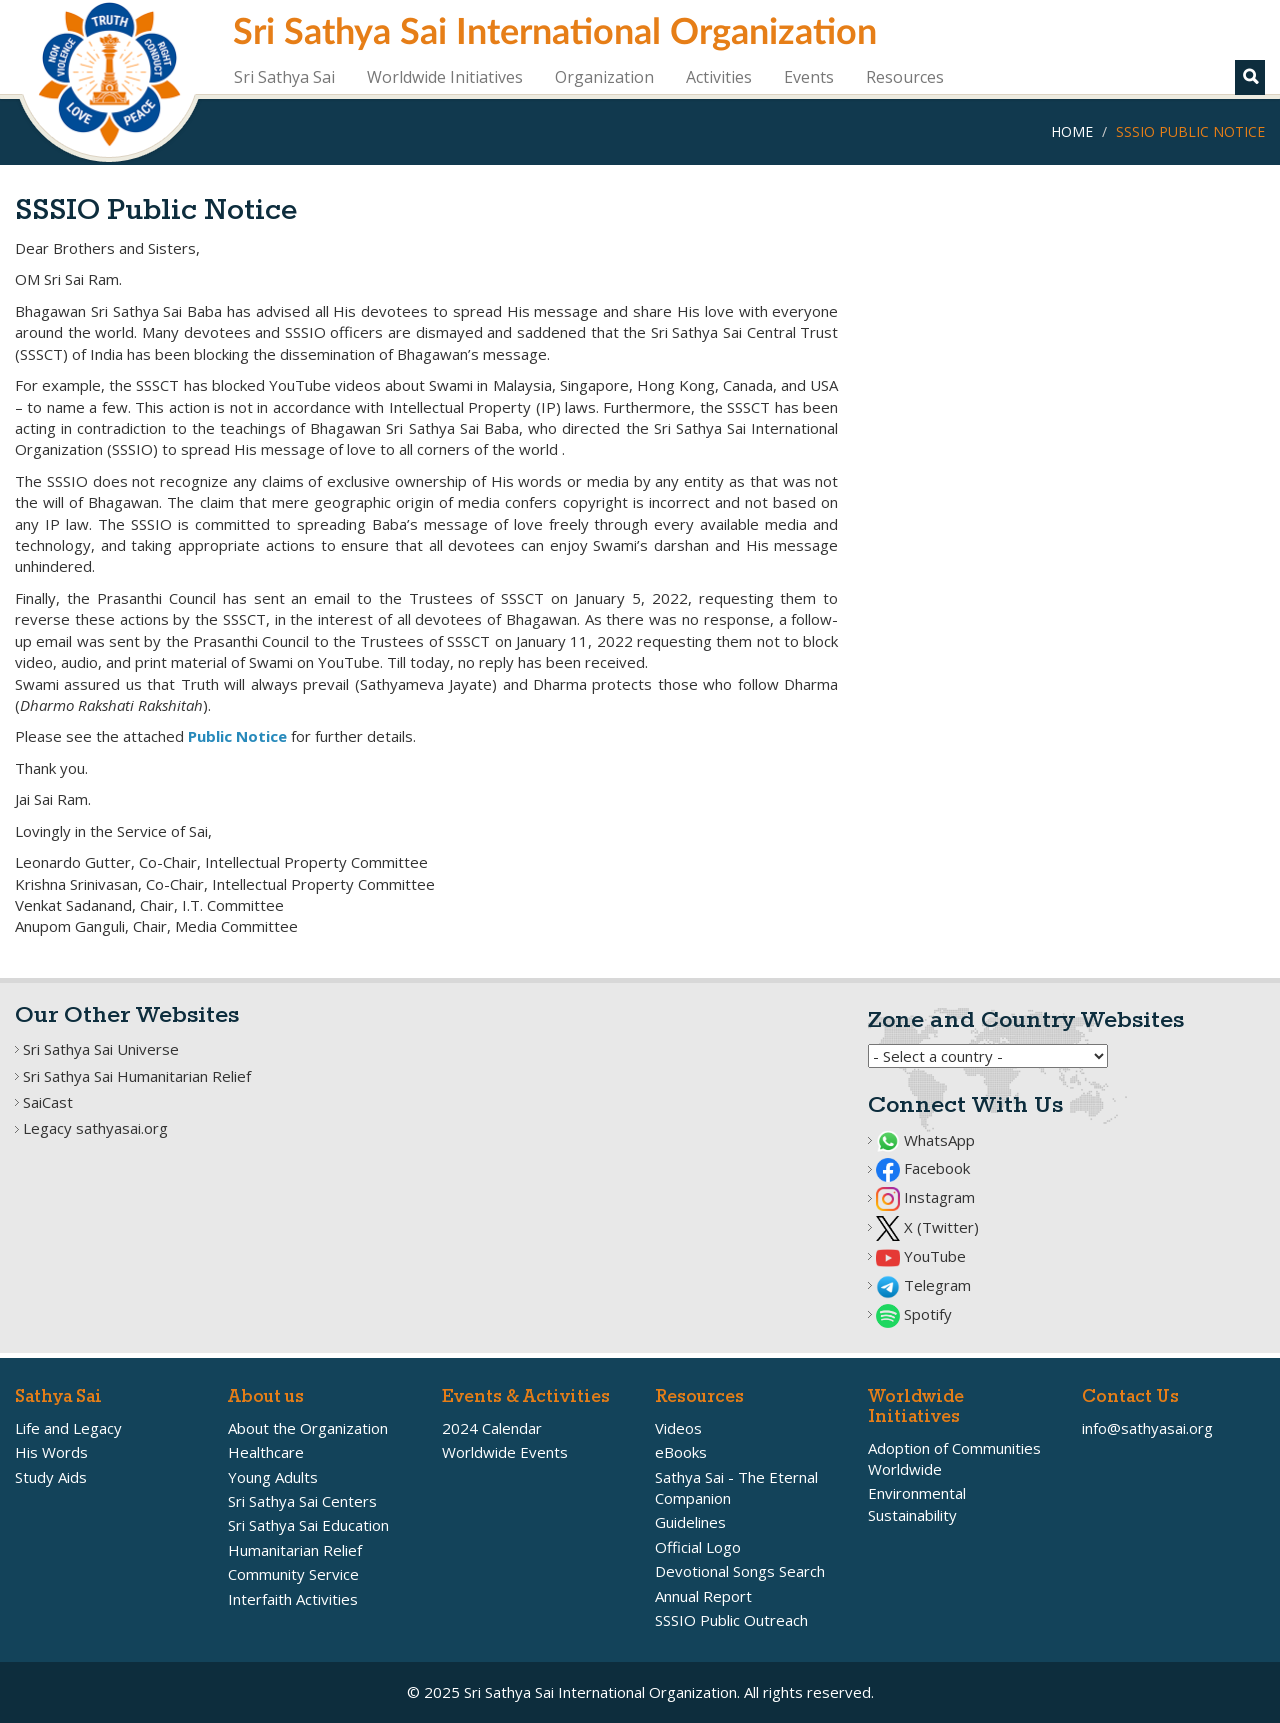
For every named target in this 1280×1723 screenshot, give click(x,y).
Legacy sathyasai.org (95, 1128)
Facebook (923, 1168)
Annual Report (703, 1596)
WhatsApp (925, 1140)
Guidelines (690, 1522)
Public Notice (237, 736)
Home (1072, 131)
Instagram (925, 1197)
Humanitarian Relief (295, 1550)
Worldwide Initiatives (445, 77)
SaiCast (48, 1102)
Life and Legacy (68, 1428)
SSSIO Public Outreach (731, 1620)
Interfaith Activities (293, 1599)
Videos (678, 1428)
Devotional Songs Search (740, 1571)
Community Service (293, 1574)
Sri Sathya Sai (284, 77)
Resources (905, 77)
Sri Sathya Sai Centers (302, 1501)
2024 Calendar (492, 1428)
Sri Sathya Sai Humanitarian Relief (137, 1076)
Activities (719, 77)
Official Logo (698, 1547)
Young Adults (273, 1477)
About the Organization (308, 1428)
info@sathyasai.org (1147, 1428)
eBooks (681, 1452)
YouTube (921, 1256)
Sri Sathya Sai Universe (101, 1049)
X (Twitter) (927, 1227)
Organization (604, 77)
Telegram (923, 1285)
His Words (51, 1452)
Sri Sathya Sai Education (308, 1525)
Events (809, 77)
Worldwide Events (505, 1452)
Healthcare (266, 1452)
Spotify (914, 1314)
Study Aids (51, 1477)
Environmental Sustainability (917, 1503)
